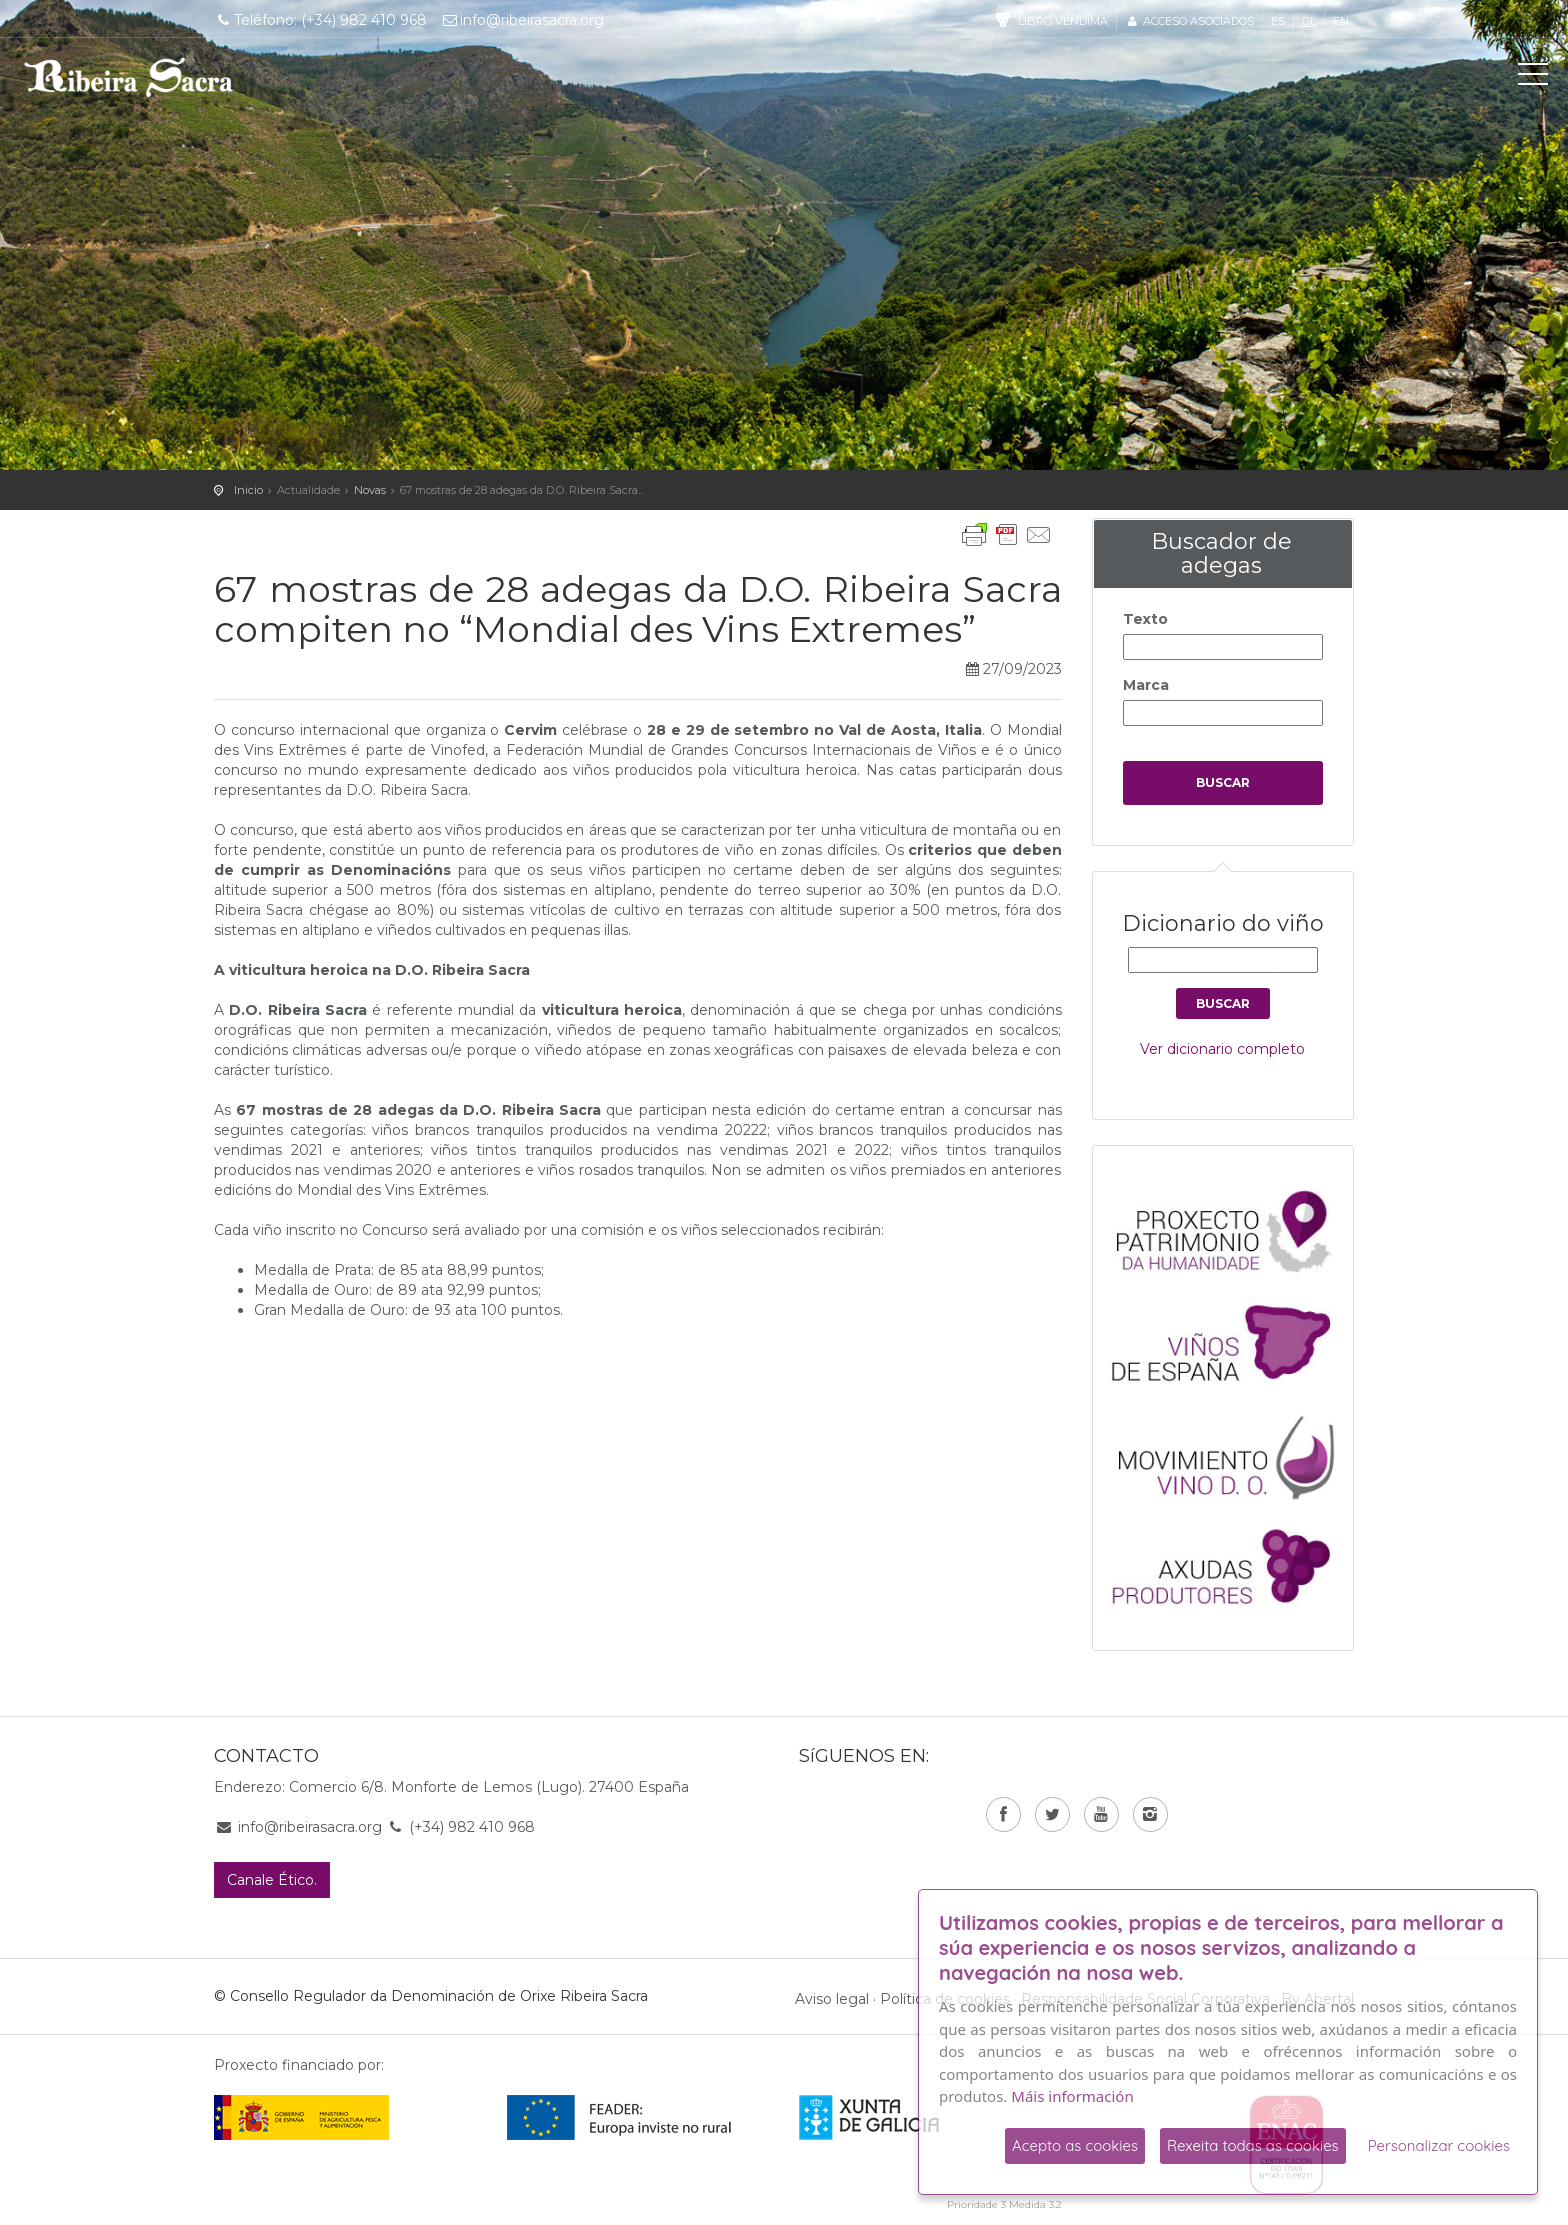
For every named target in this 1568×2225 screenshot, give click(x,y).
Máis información (1072, 2096)
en (1341, 21)
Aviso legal (832, 1999)
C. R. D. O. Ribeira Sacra (129, 77)
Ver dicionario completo (1222, 1049)
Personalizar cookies (1439, 2145)
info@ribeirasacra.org (523, 20)
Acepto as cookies (1075, 2145)
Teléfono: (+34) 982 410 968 (320, 20)
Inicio (248, 490)
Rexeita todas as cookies (1253, 2145)
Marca (1146, 685)
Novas (370, 490)
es (1278, 21)
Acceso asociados (1189, 21)
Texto (1145, 619)
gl (1309, 21)
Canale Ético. (272, 1880)
